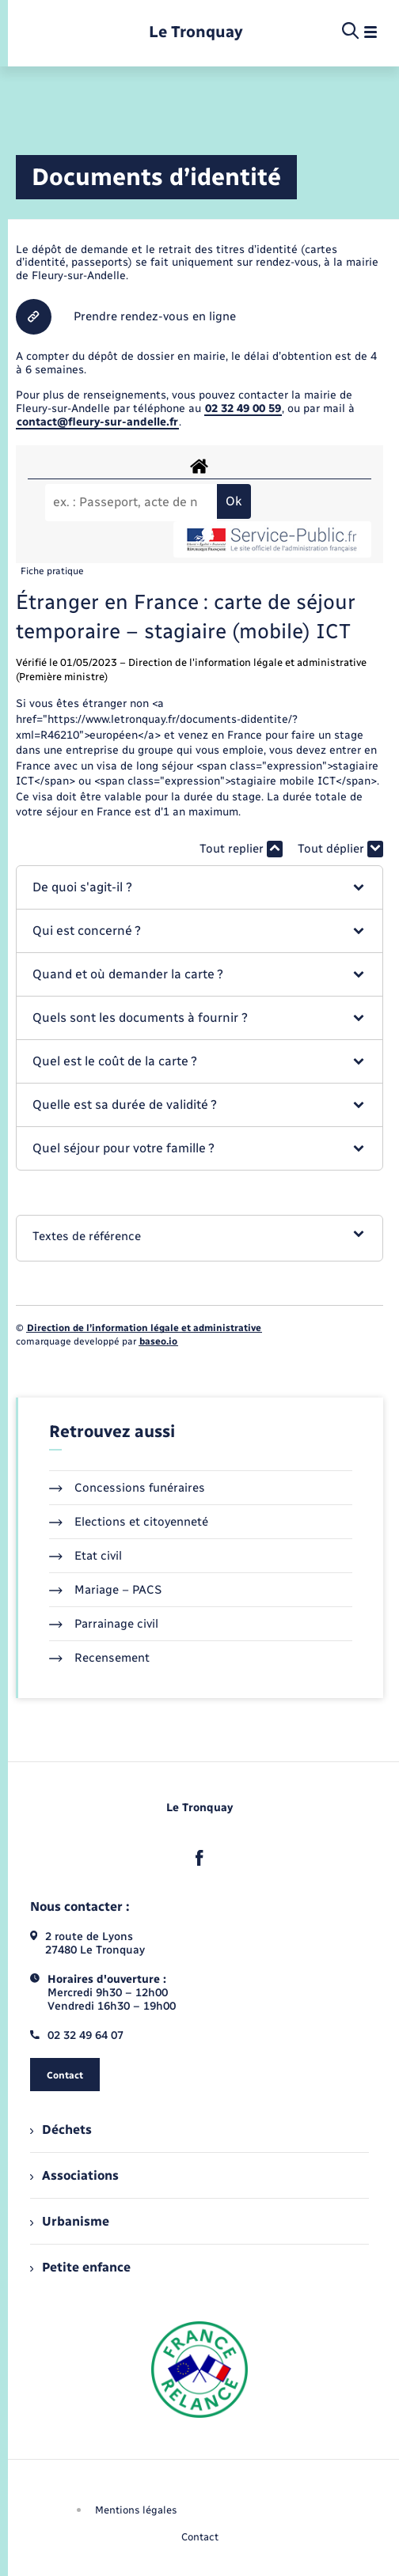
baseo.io (158, 1341)
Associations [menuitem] (74, 2175)
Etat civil (85, 1556)
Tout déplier (340, 849)
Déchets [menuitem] (61, 2129)
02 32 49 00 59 (243, 408)
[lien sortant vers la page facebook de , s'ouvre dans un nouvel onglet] (199, 1858)
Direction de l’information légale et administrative (144, 1327)
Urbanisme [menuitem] (69, 2221)
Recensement (99, 1658)
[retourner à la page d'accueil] (196, 32)
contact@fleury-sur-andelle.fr (97, 422)
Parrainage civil (103, 1624)
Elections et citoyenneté (128, 1522)
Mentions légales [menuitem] (136, 2510)
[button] (200, 887)
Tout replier (241, 849)
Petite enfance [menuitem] (80, 2267)
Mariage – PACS (105, 1590)
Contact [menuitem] (199, 2537)
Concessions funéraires (127, 1488)
